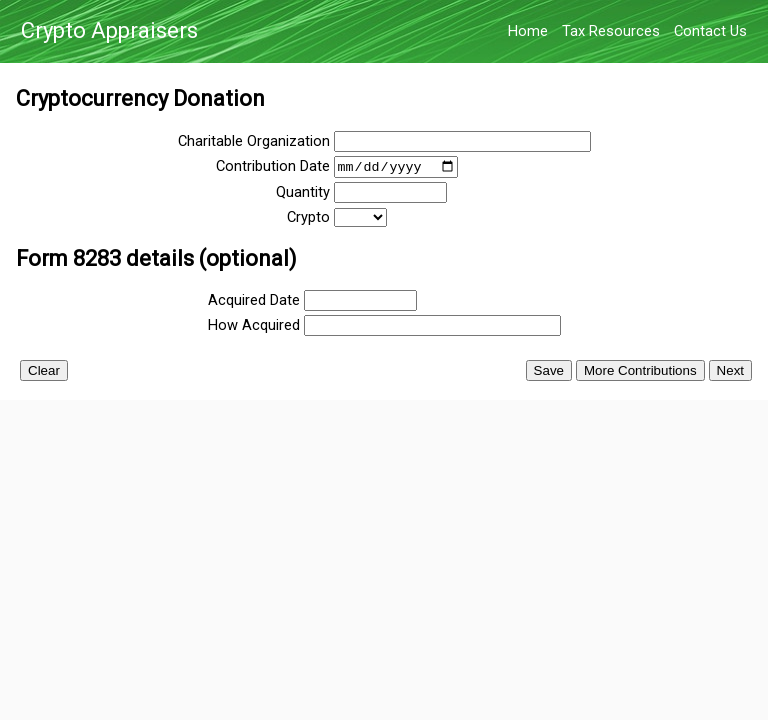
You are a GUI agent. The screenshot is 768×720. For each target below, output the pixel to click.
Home (528, 31)
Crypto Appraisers (109, 31)
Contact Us (710, 31)
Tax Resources (611, 31)
